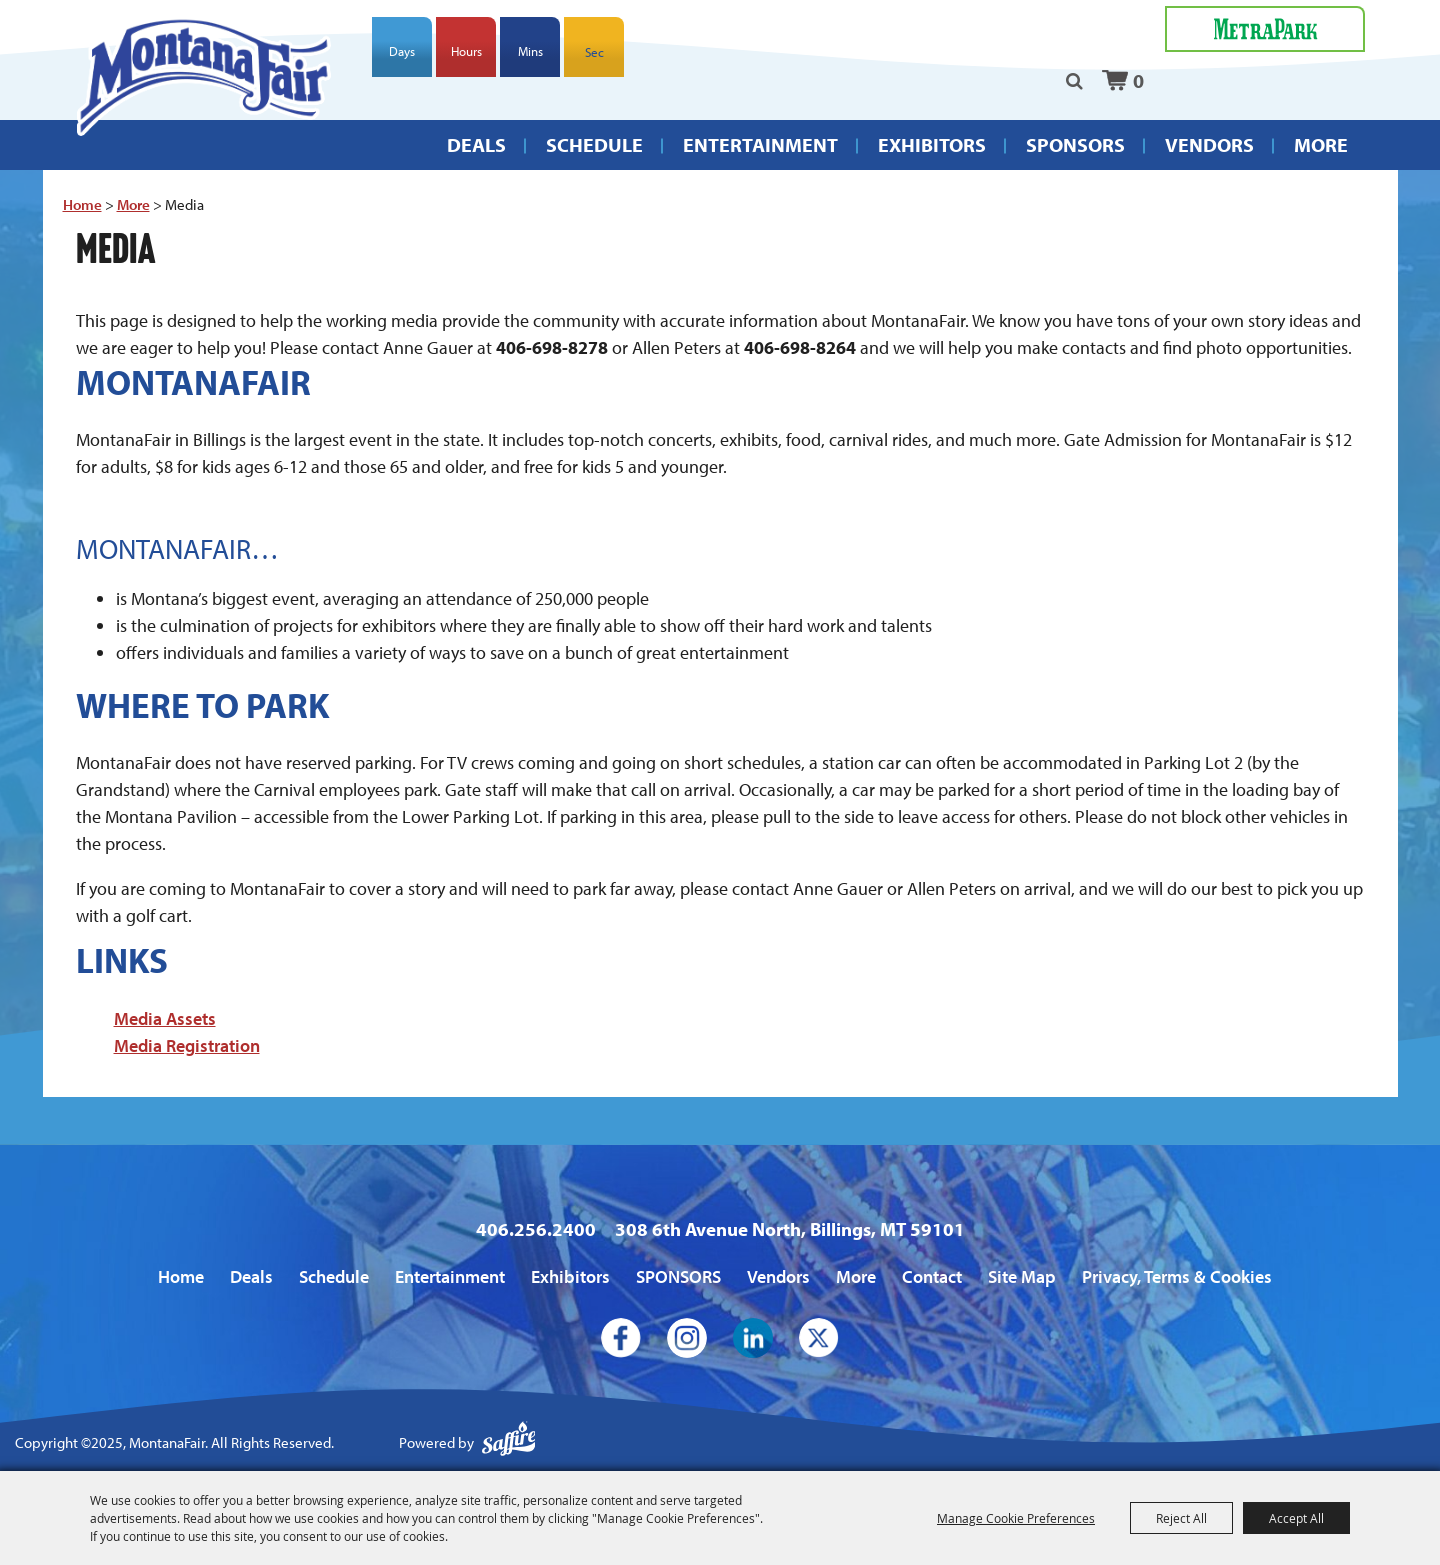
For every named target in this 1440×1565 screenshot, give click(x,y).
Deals (476, 144)
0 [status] (1138, 80)
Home (82, 204)
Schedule (594, 144)
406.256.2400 (536, 1229)
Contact (932, 1276)
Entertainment (760, 144)
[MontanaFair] (204, 76)
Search (1074, 81)
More (1321, 144)
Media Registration (187, 1045)
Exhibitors (932, 144)
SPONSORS (1075, 144)
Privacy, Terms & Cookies (1177, 1276)
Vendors (1209, 144)
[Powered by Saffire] (509, 1443)
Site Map (1022, 1276)
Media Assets (165, 1018)
